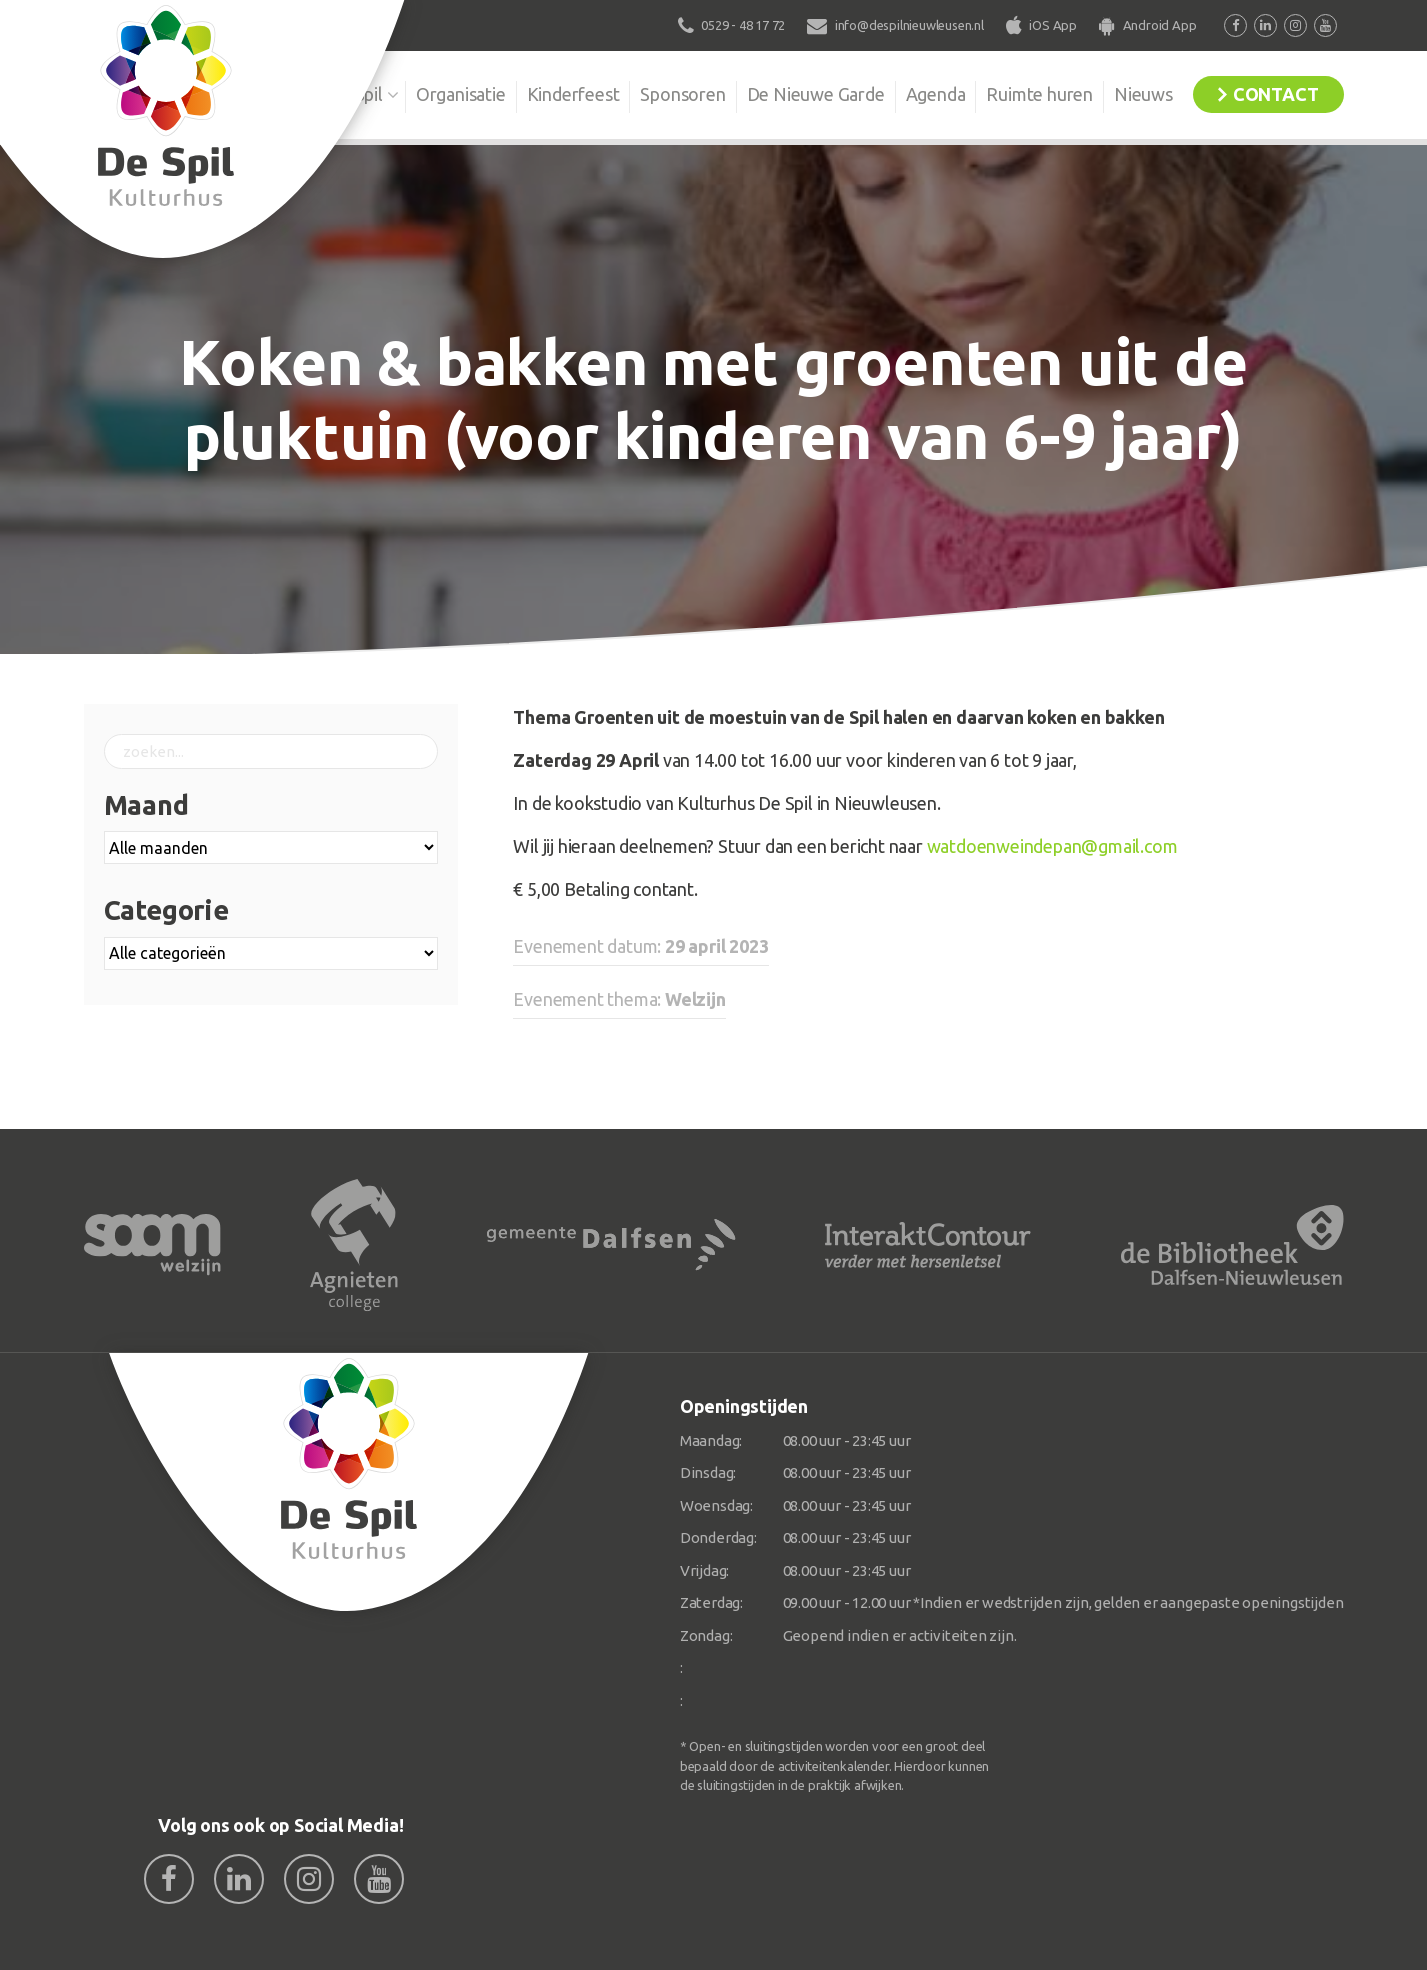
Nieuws (1143, 94)
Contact (1276, 94)
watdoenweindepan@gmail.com (1052, 846)
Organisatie (461, 94)
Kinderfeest (573, 94)
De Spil (355, 94)
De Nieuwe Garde (816, 94)
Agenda (936, 94)
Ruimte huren (1039, 94)
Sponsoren (682, 94)
